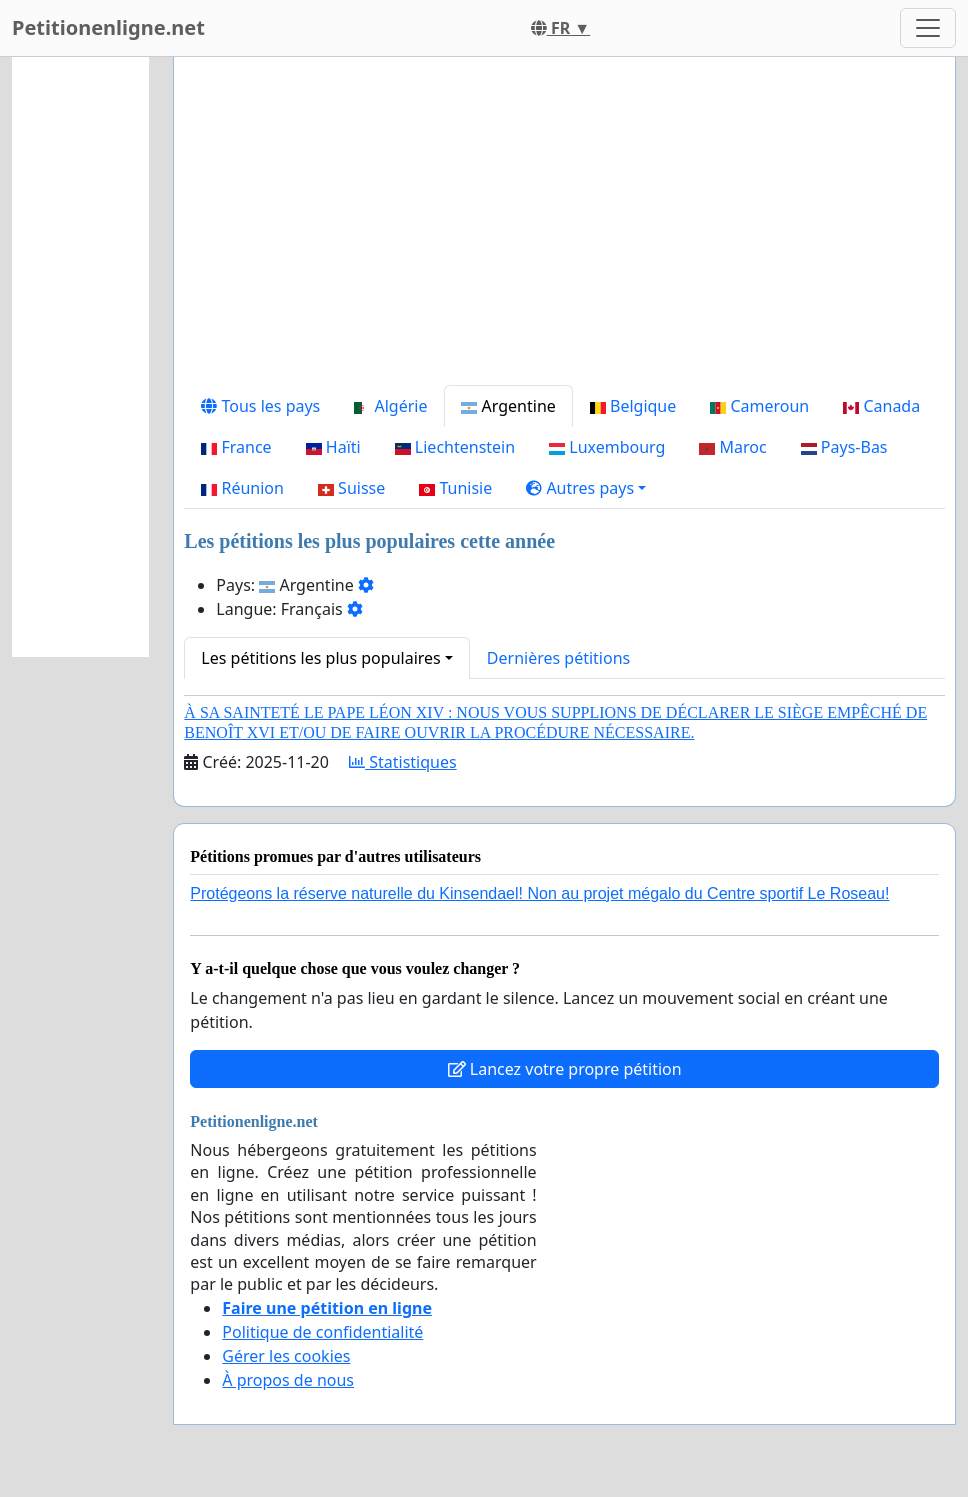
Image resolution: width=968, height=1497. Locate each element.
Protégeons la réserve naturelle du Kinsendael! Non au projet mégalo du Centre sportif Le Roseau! (539, 893)
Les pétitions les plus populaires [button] (320, 658)
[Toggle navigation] (928, 28)
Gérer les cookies (286, 1356)
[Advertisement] (564, 229)
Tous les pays (260, 406)
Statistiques (403, 762)
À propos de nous (288, 1380)
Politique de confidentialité (322, 1332)
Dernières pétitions (558, 658)
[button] (586, 488)
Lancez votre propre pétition (565, 1069)
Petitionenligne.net (108, 27)
